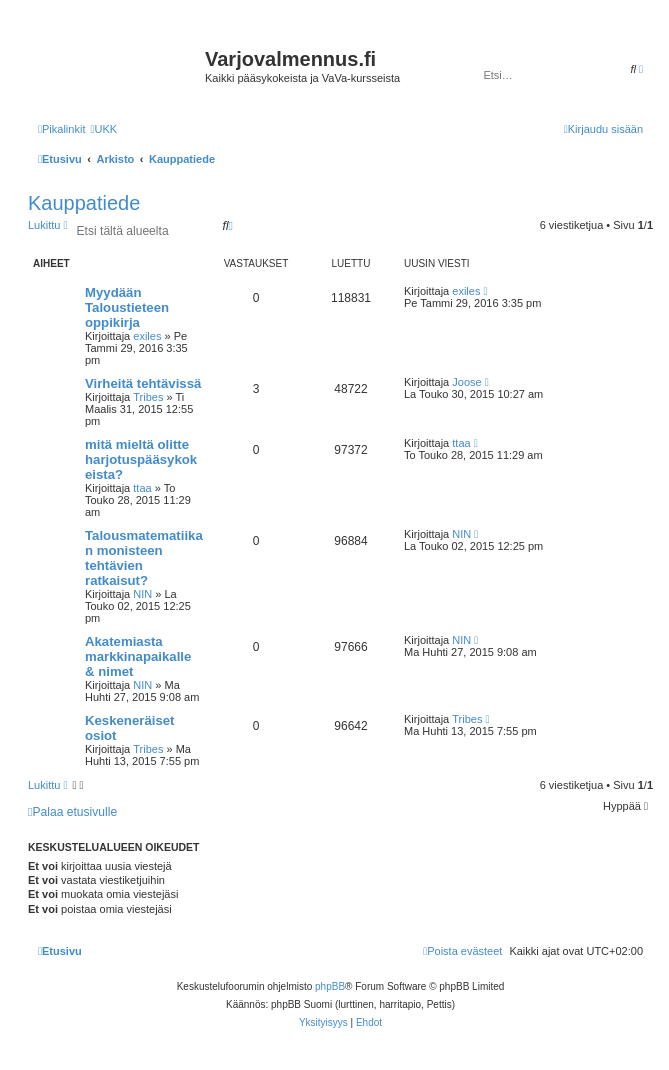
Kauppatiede (84, 203)
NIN (142, 594)
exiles (147, 336)
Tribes (148, 397)
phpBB (330, 986)
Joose (466, 382)
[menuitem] (103, 129)
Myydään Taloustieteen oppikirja (127, 307)
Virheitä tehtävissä (143, 383)
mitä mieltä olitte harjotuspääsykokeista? (141, 459)
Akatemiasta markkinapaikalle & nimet (138, 656)
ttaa (142, 488)
